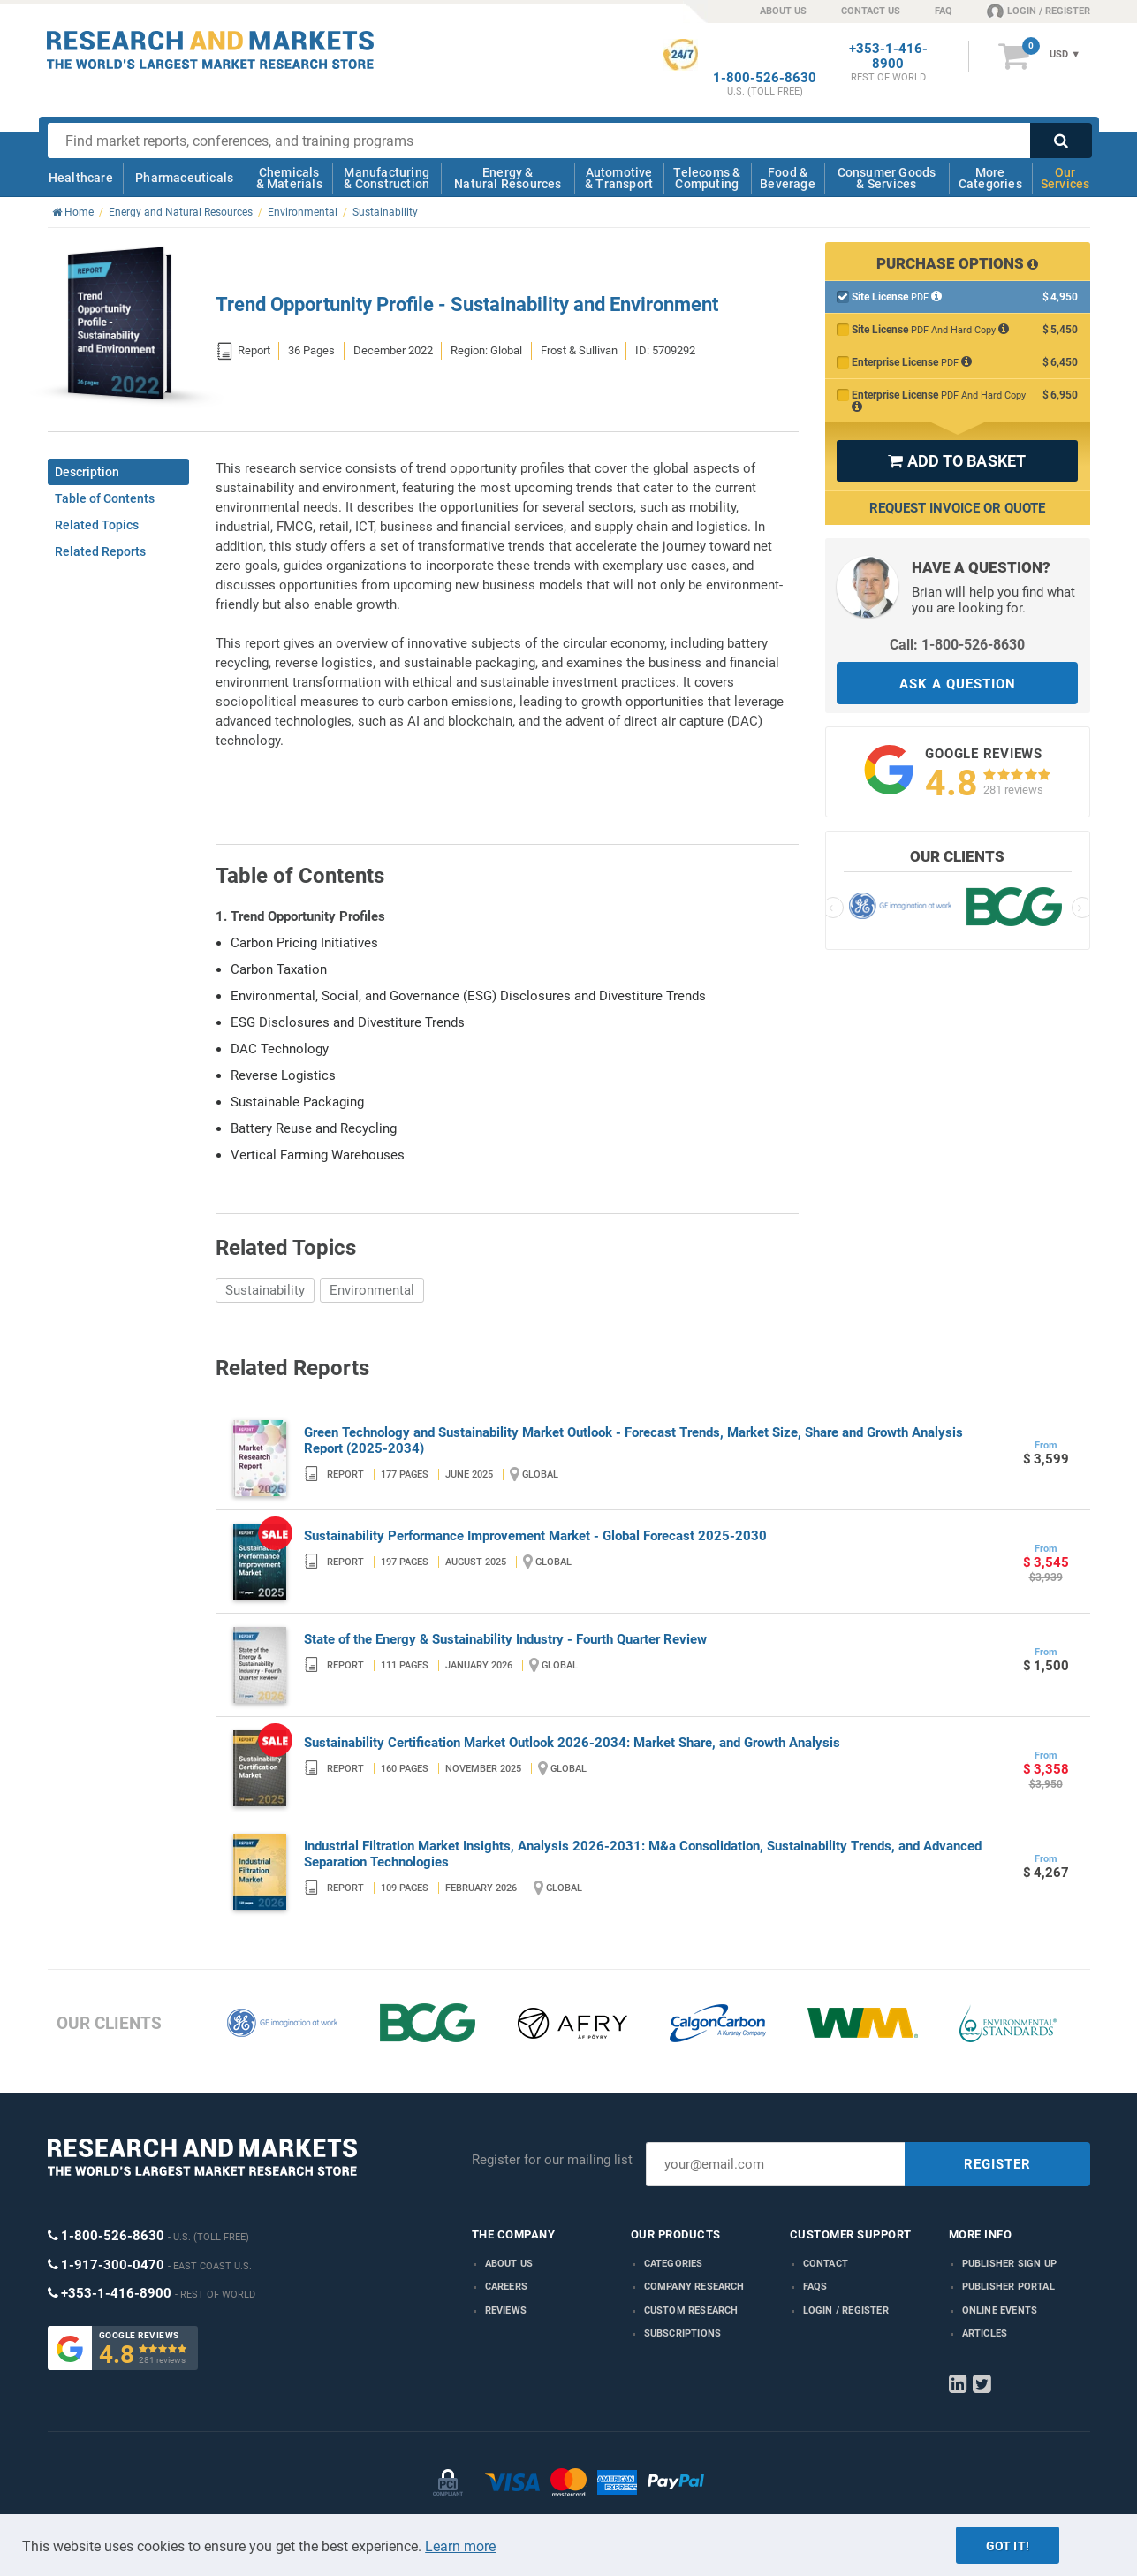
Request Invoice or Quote (957, 508)
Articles (985, 2333)
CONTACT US (870, 11)
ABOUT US (783, 11)
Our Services (1065, 178)
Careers (506, 2286)
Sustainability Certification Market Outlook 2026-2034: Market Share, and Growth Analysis (572, 1743)
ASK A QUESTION (957, 684)
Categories (673, 2263)
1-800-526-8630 (764, 78)
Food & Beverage (787, 178)
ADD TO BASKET (957, 461)
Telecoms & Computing (706, 178)
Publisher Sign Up (1009, 2263)
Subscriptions (683, 2333)
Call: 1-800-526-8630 (957, 644)
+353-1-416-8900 (888, 57)
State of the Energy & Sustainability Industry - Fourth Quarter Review (505, 1639)
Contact (825, 2263)
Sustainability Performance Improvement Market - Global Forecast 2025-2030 (535, 1536)
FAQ (943, 11)
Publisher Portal (1008, 2286)
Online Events (1000, 2310)
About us (509, 2263)
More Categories (990, 178)
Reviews (506, 2310)
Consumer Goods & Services (887, 178)
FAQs (815, 2286)
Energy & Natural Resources (507, 178)
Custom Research (691, 2310)
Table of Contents (105, 498)
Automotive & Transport (619, 178)
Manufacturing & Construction (386, 178)
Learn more (460, 2546)
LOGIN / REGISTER (1038, 11)
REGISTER (997, 2164)
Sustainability (265, 1290)
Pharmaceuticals (184, 178)
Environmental (372, 1290)
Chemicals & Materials (289, 178)
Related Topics (97, 525)
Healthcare (81, 178)
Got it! (1007, 2546)
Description (87, 472)
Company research (694, 2286)
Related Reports (100, 551)
